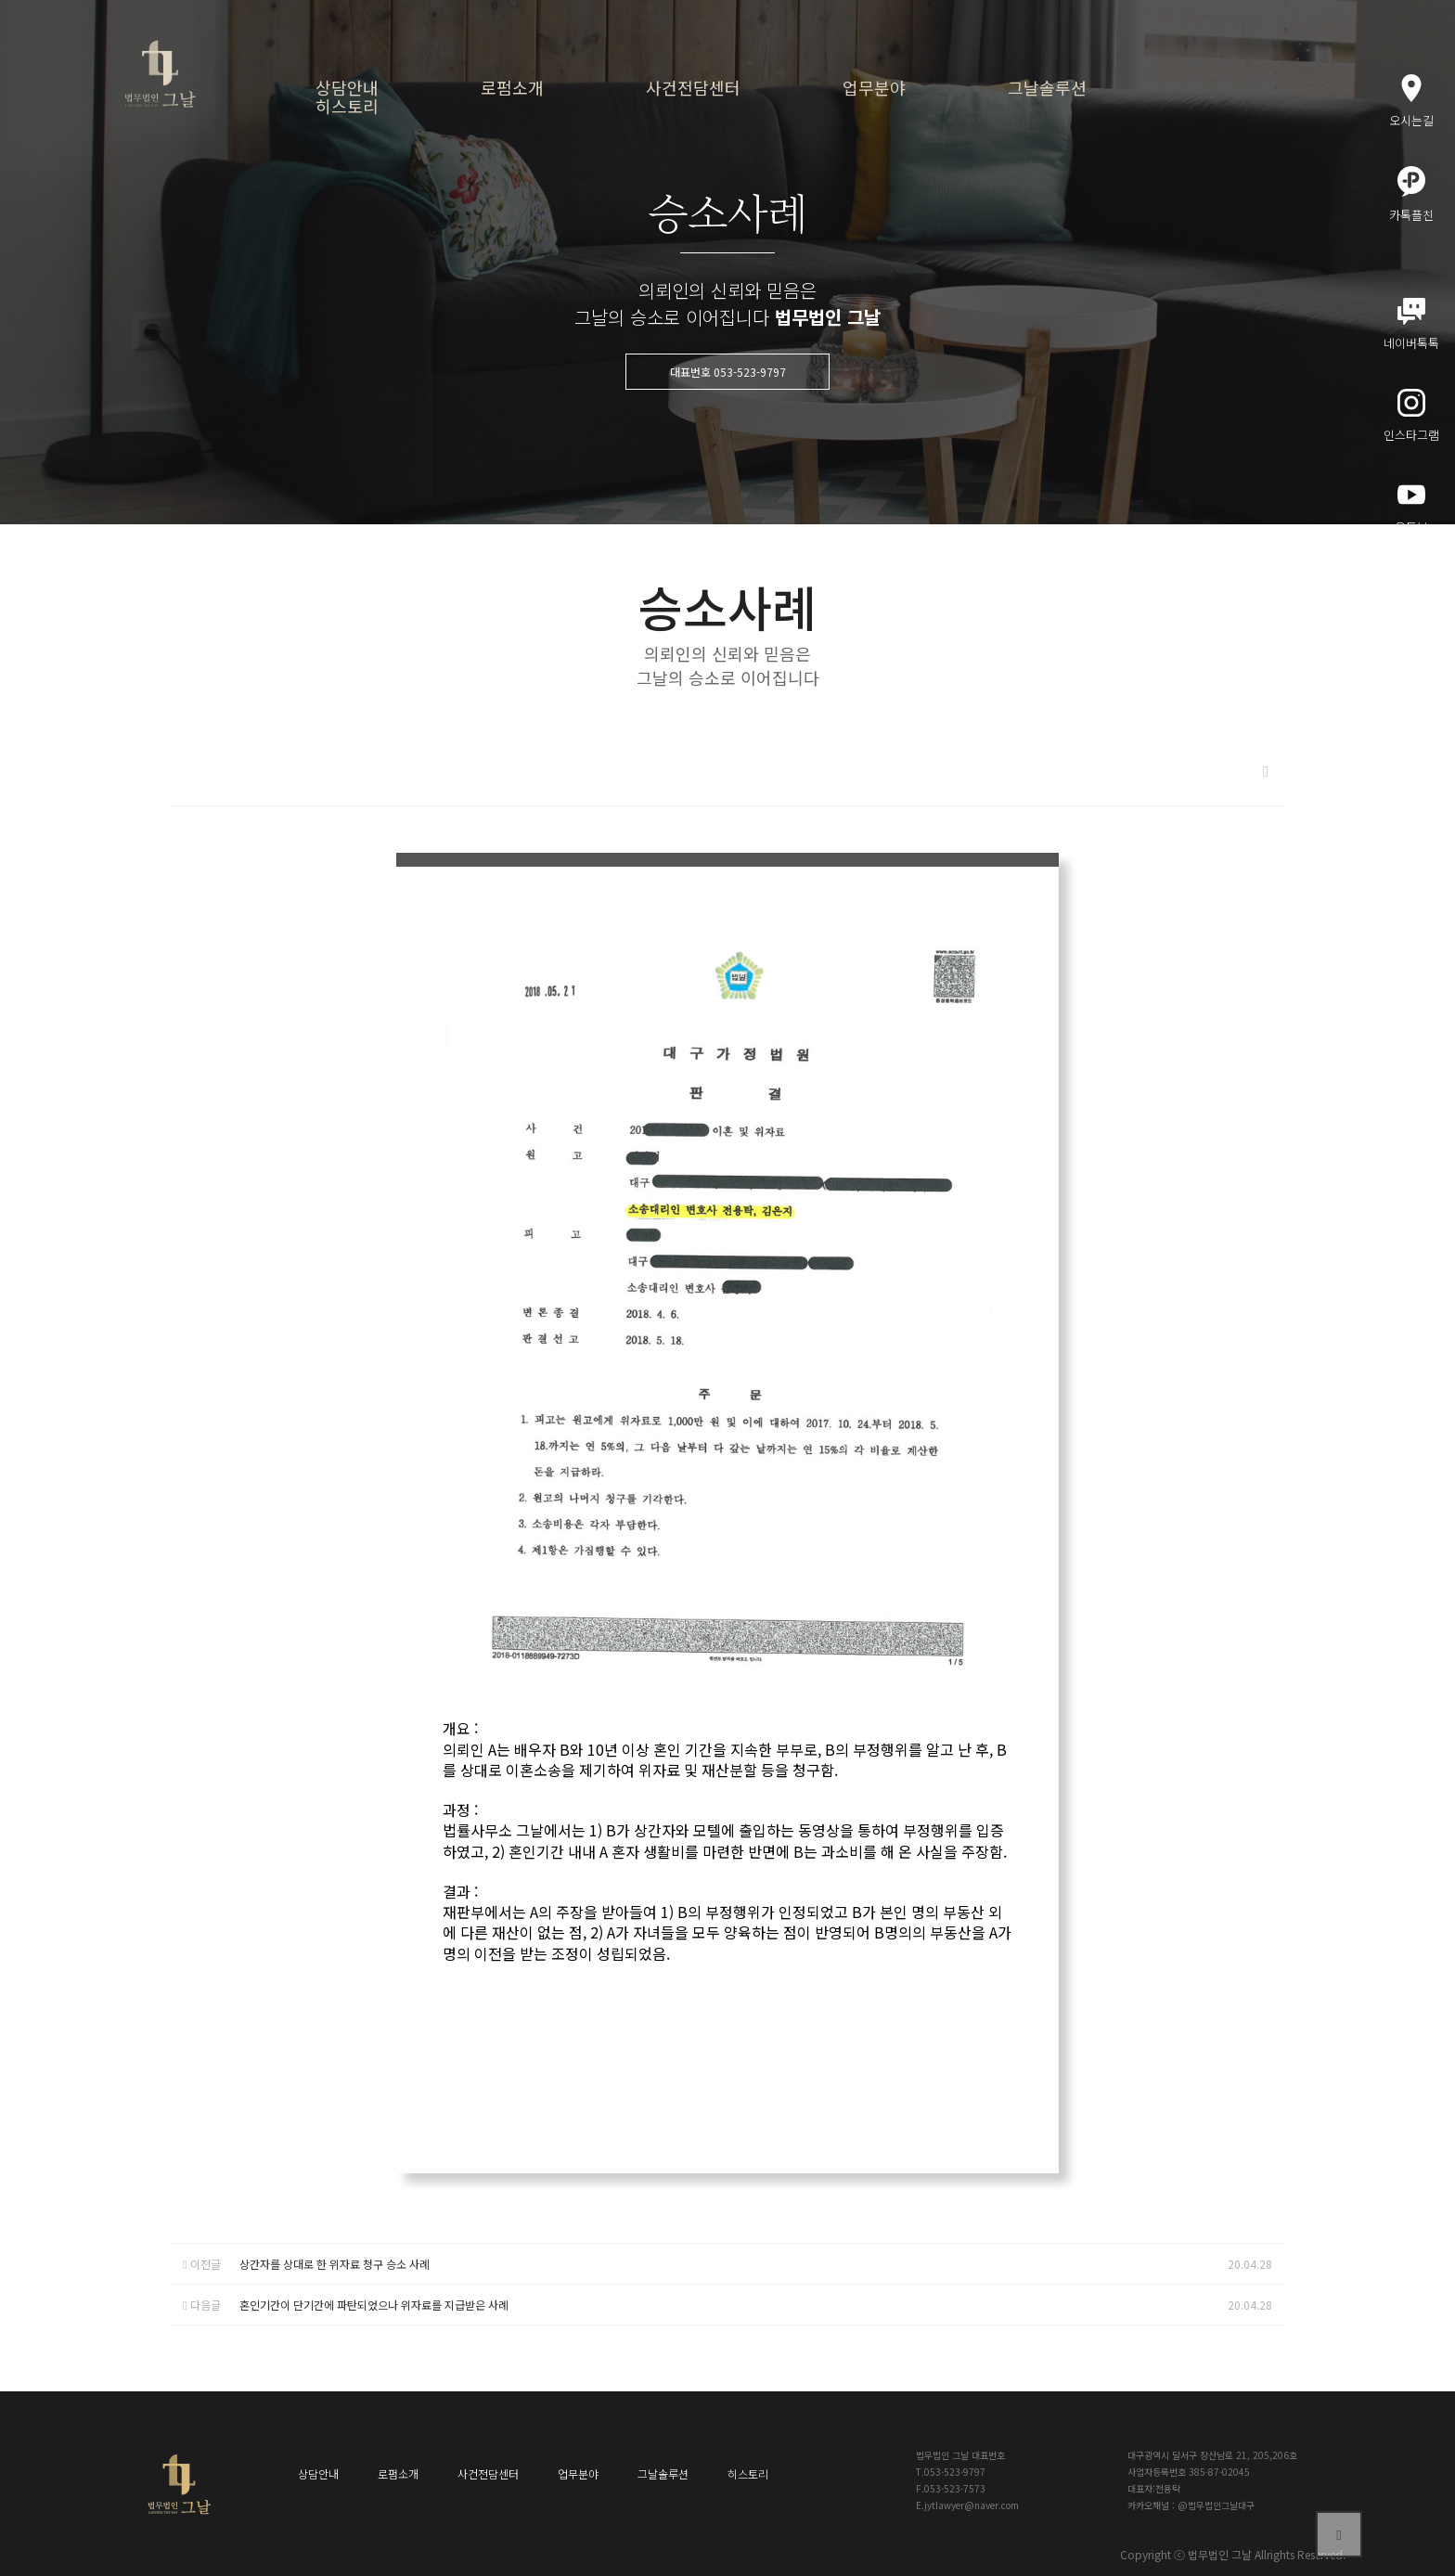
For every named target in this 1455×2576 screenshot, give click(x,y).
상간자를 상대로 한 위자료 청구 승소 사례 (334, 2264)
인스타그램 (1411, 416)
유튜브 (1411, 508)
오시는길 (1411, 101)
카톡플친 (1411, 195)
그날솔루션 (1047, 87)
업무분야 (874, 87)
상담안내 (347, 87)
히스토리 (347, 106)
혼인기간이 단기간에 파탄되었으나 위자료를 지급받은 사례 (374, 2304)
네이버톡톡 (1411, 325)
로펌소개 (512, 87)
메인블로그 (1411, 599)
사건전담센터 (693, 87)
